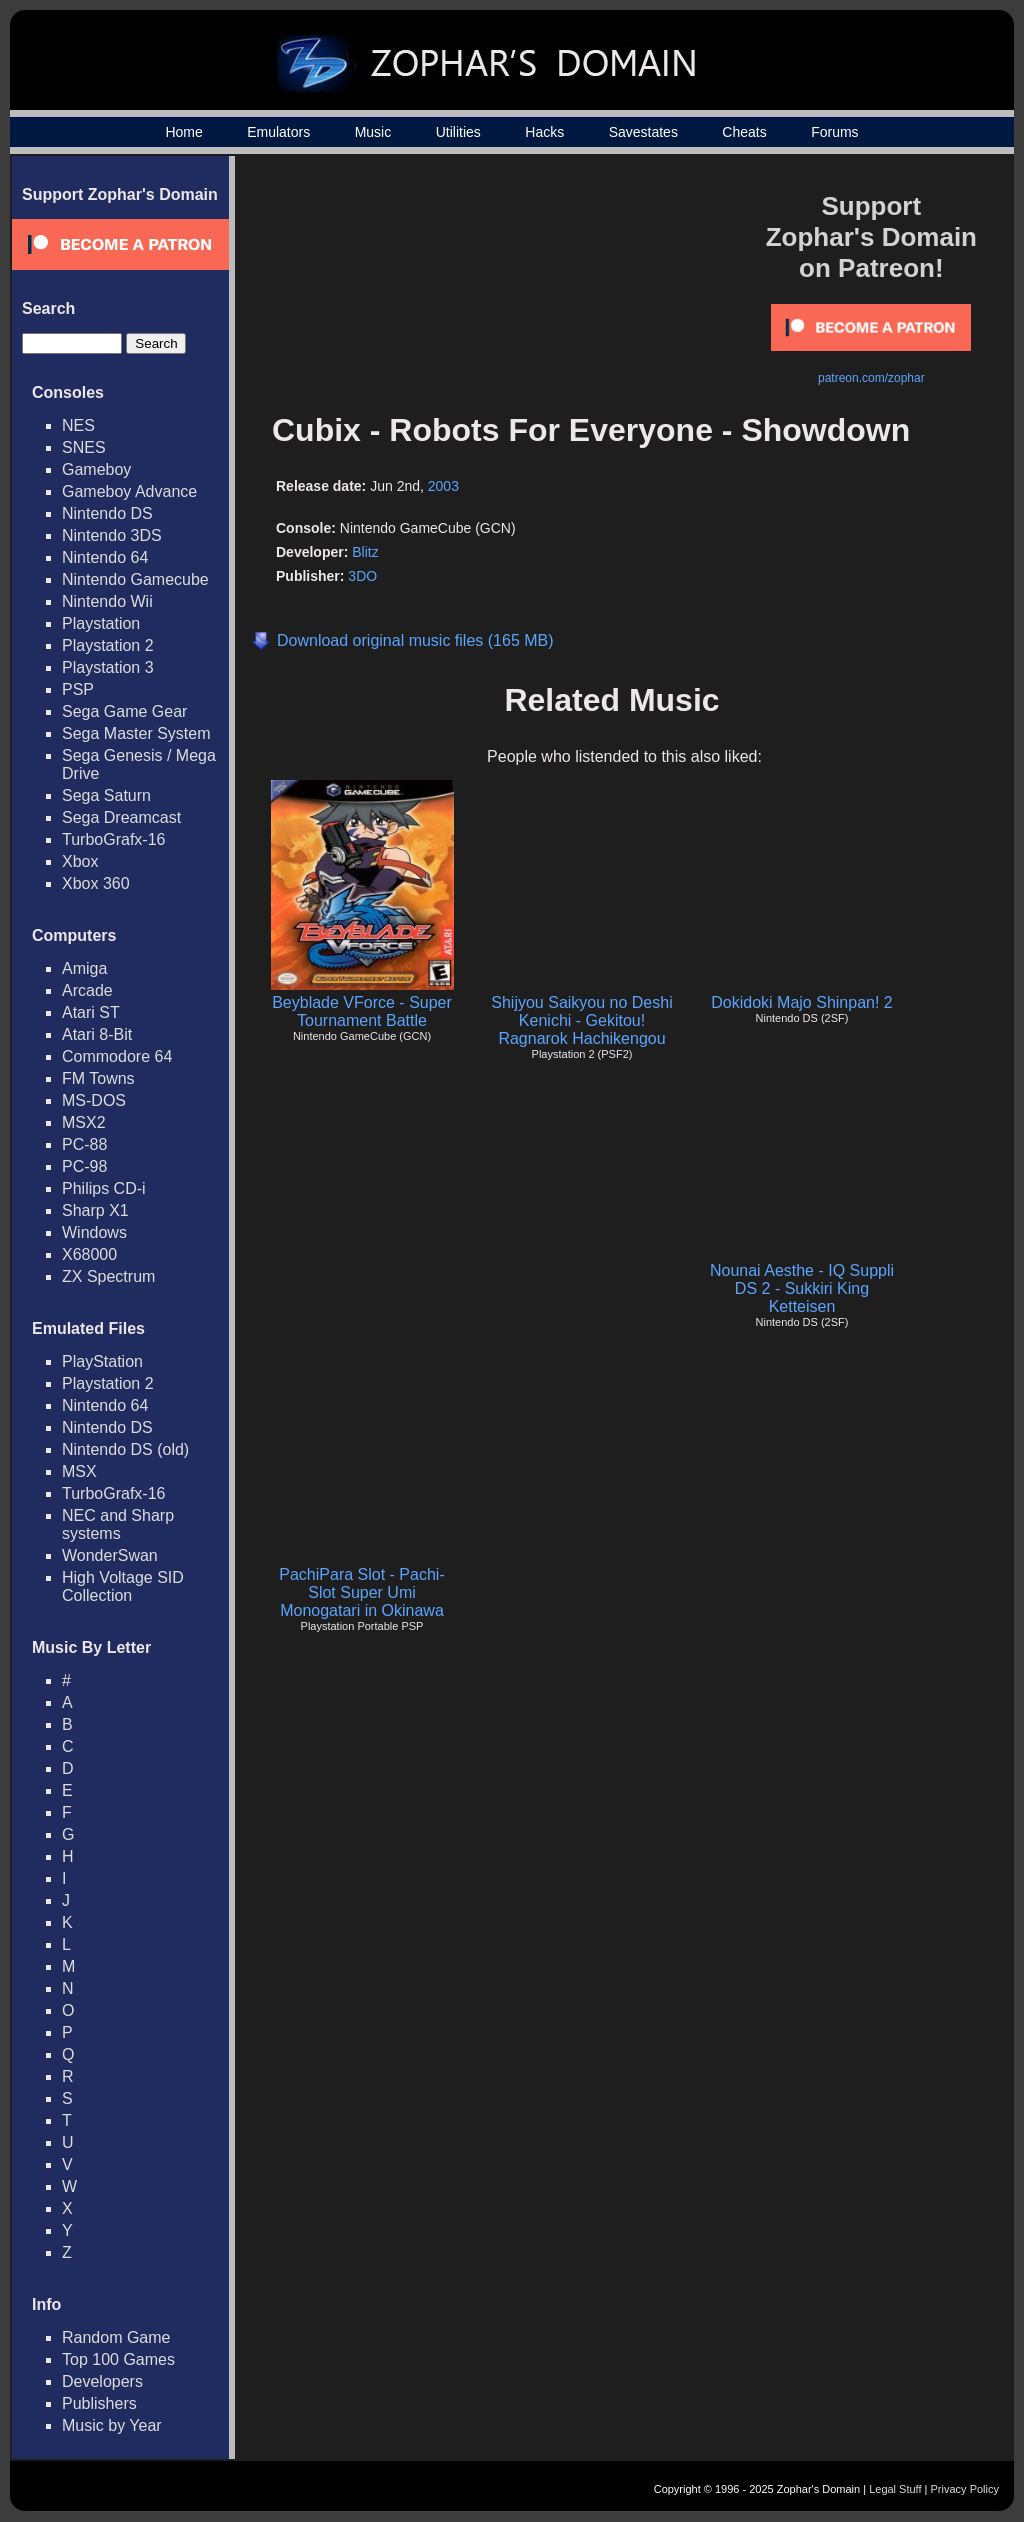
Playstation (101, 623)
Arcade (87, 990)
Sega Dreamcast (121, 817)
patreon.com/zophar (871, 378)
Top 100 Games (118, 2359)
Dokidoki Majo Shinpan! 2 (801, 1002)
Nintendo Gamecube (135, 579)
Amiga (84, 968)
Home (183, 132)
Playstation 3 (108, 667)
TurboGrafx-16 (113, 839)
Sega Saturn (106, 795)
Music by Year (112, 2425)
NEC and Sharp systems (118, 1524)
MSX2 (84, 1122)
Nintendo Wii (107, 601)
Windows (94, 1232)
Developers (102, 2381)
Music (373, 132)
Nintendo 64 (105, 557)
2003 (443, 486)
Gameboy (96, 469)
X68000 (89, 1254)
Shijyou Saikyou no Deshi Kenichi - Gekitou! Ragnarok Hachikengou (581, 1020)
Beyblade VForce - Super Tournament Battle (362, 1011)
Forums (834, 132)
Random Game (116, 2337)
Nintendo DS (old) (125, 1449)
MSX (79, 1471)
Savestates (643, 132)
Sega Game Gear (124, 711)
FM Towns (98, 1078)
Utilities (458, 132)
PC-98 (84, 1166)
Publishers (99, 2403)
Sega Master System (136, 733)
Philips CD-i (104, 1188)
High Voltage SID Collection (123, 1586)
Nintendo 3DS (112, 535)
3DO (362, 576)
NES (78, 425)
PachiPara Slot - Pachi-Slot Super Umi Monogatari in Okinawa (361, 1592)
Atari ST (91, 1012)
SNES (84, 447)
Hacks (544, 132)
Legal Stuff (895, 2489)
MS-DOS (94, 1100)
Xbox (80, 861)
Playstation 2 (108, 645)
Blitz (365, 552)
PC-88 (84, 1144)
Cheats (744, 132)
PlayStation (102, 1361)
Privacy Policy (965, 2489)
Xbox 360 (96, 883)
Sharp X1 (95, 1210)
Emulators (278, 132)
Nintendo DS (107, 513)
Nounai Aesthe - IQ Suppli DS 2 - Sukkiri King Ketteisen (802, 1288)
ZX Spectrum (108, 1276)
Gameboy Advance (129, 491)
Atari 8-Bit (97, 1034)
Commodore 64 (117, 1056)
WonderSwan (110, 1555)
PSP (78, 689)
